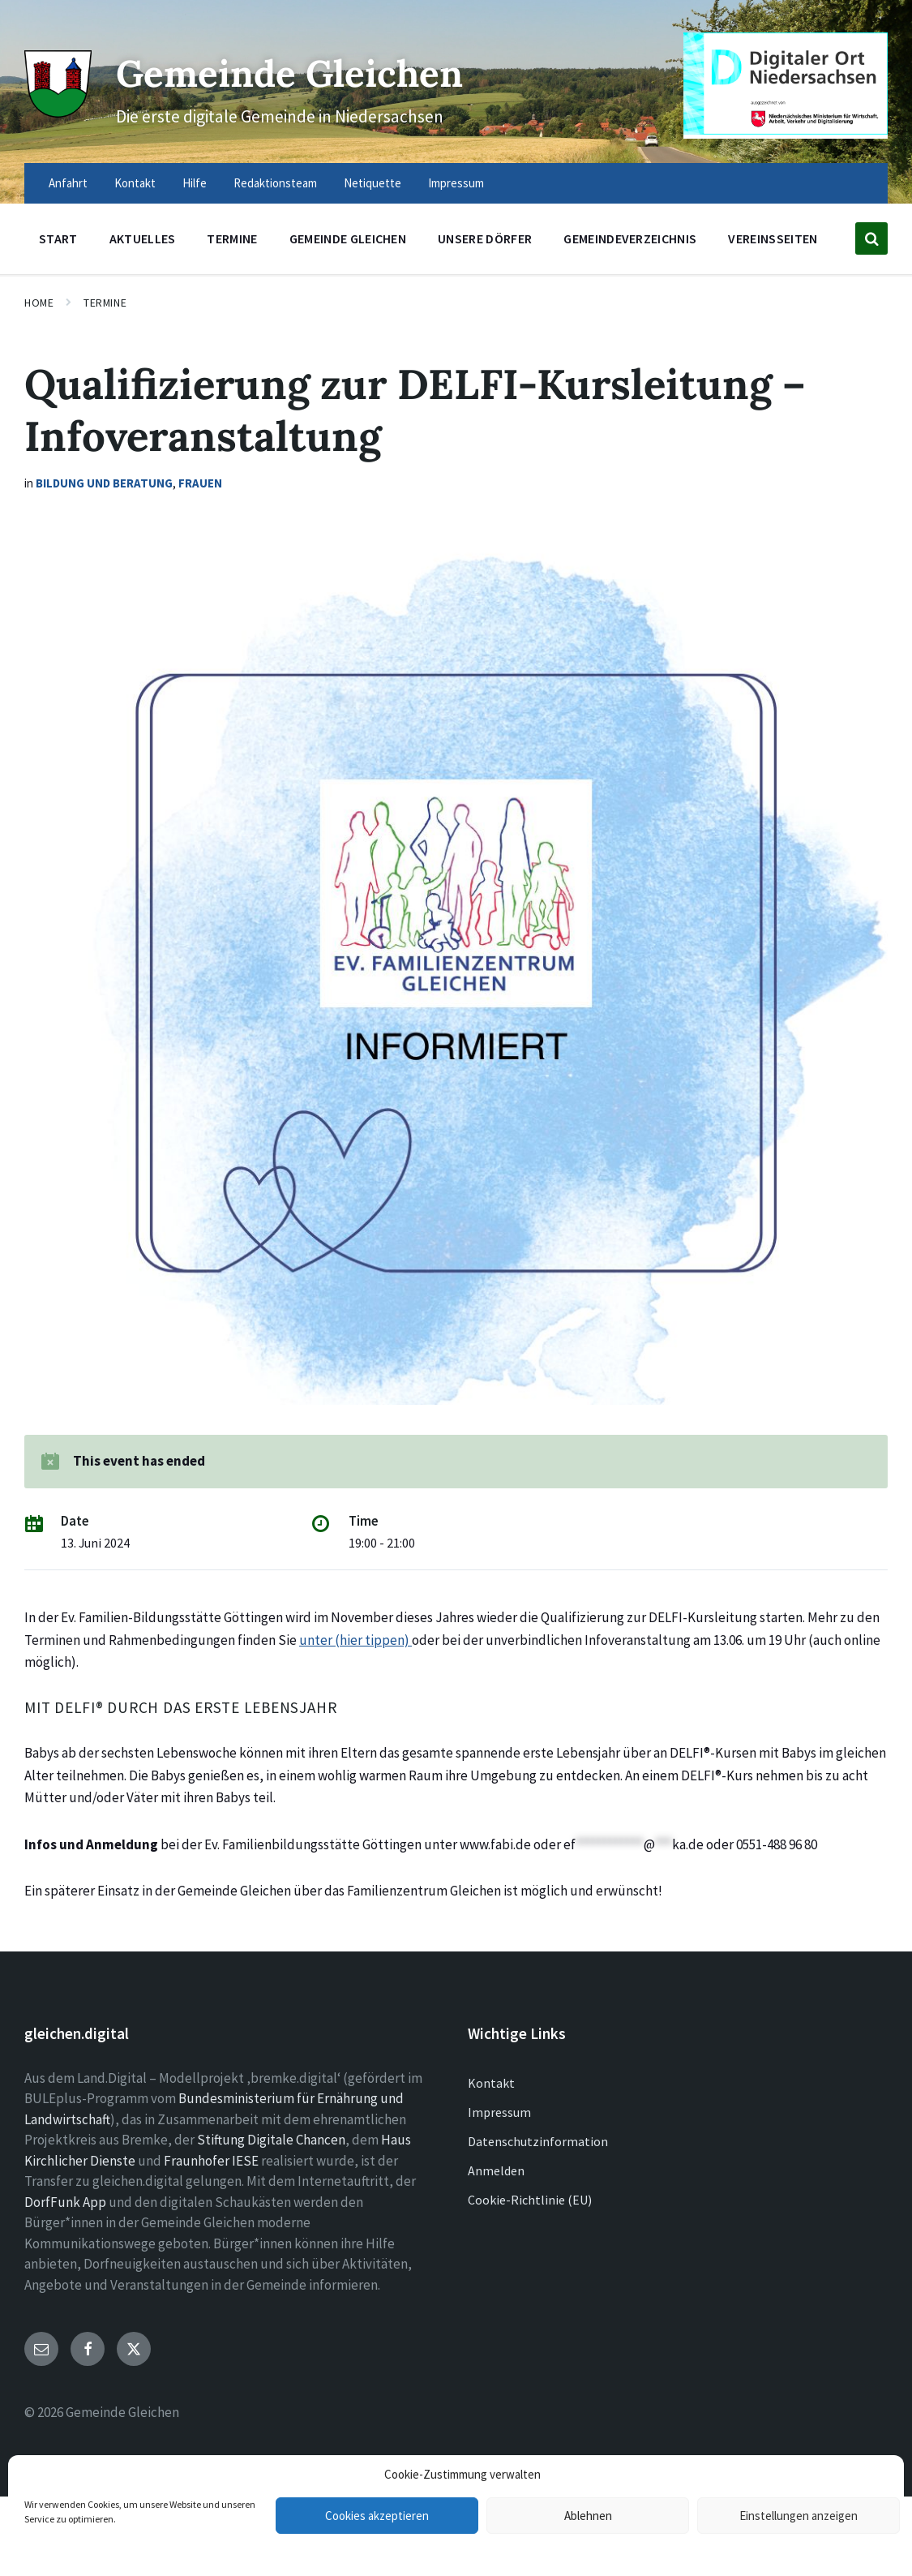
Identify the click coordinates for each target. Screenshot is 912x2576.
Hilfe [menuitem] (194, 183)
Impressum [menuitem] (456, 183)
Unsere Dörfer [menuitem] (485, 238)
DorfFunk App (65, 2202)
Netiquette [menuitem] (372, 183)
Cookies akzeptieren (377, 2515)
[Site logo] (56, 110)
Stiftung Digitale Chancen (271, 2140)
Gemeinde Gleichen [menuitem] (347, 238)
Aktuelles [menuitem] (142, 238)
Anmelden (496, 2170)
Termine (104, 302)
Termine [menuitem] (232, 238)
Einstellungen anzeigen (798, 2515)
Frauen (200, 483)
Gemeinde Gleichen (304, 71)
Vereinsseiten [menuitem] (772, 238)
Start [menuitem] (58, 238)
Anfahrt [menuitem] (68, 183)
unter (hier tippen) (355, 1640)
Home (39, 302)
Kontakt (491, 2083)
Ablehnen (588, 2515)
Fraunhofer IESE (211, 2161)
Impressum (499, 2112)
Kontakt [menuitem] (135, 183)
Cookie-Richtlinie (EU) (530, 2200)
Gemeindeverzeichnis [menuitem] (629, 238)
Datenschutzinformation (538, 2141)
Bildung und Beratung (104, 483)
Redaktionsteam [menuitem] (275, 183)
